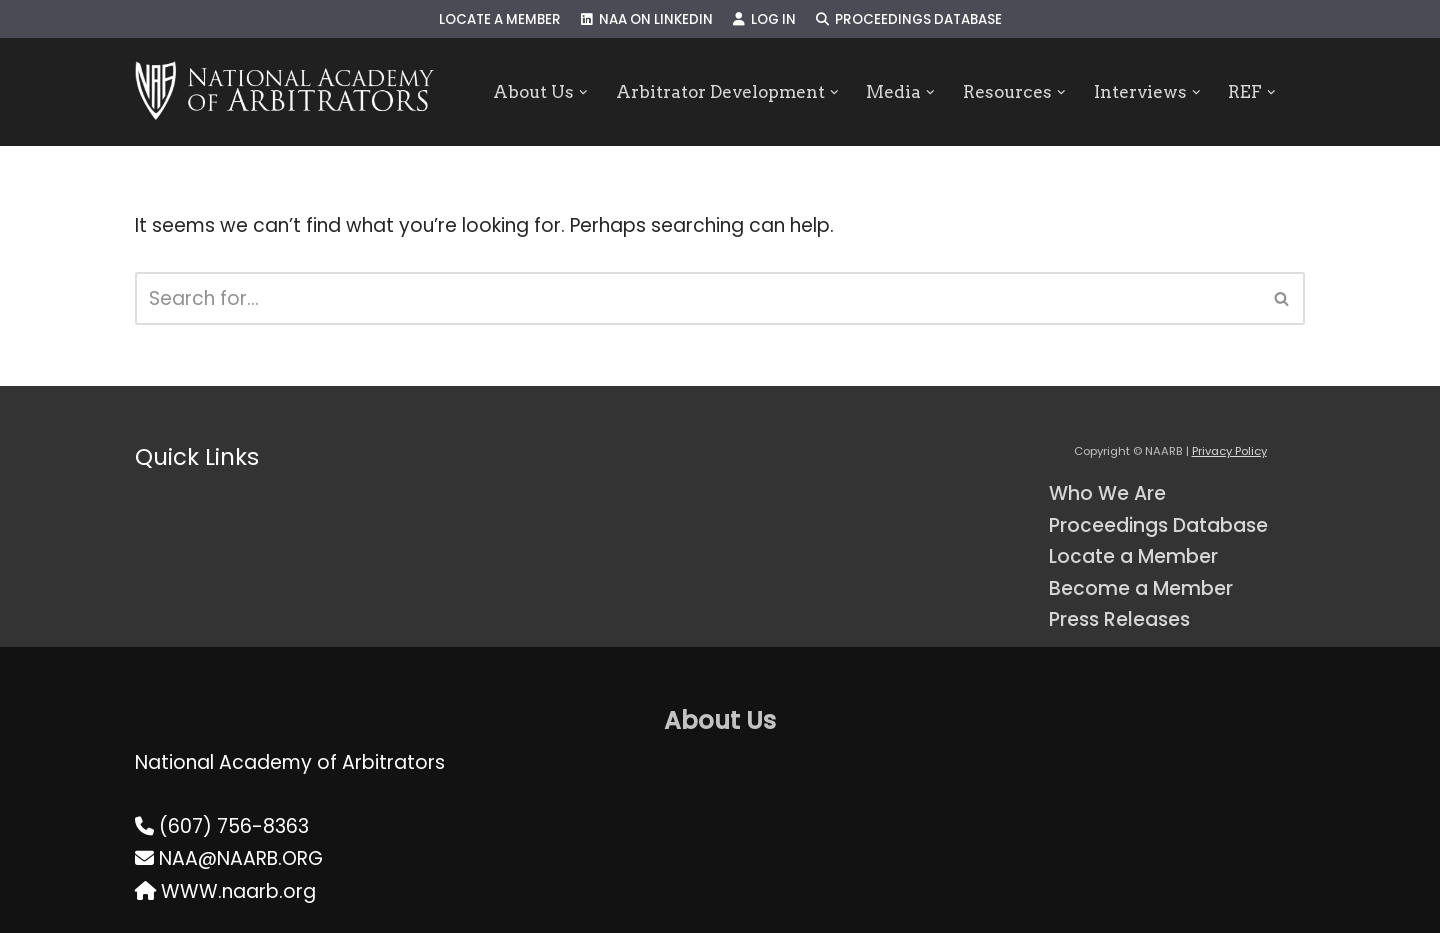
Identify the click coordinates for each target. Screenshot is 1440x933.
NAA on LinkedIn (647, 19)
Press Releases (1119, 619)
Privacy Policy (1229, 451)
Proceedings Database (909, 19)
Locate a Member (500, 19)
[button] (583, 92)
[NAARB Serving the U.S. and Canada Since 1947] (284, 92)
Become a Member (1141, 588)
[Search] (697, 298)
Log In (764, 19)
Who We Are (1107, 493)
